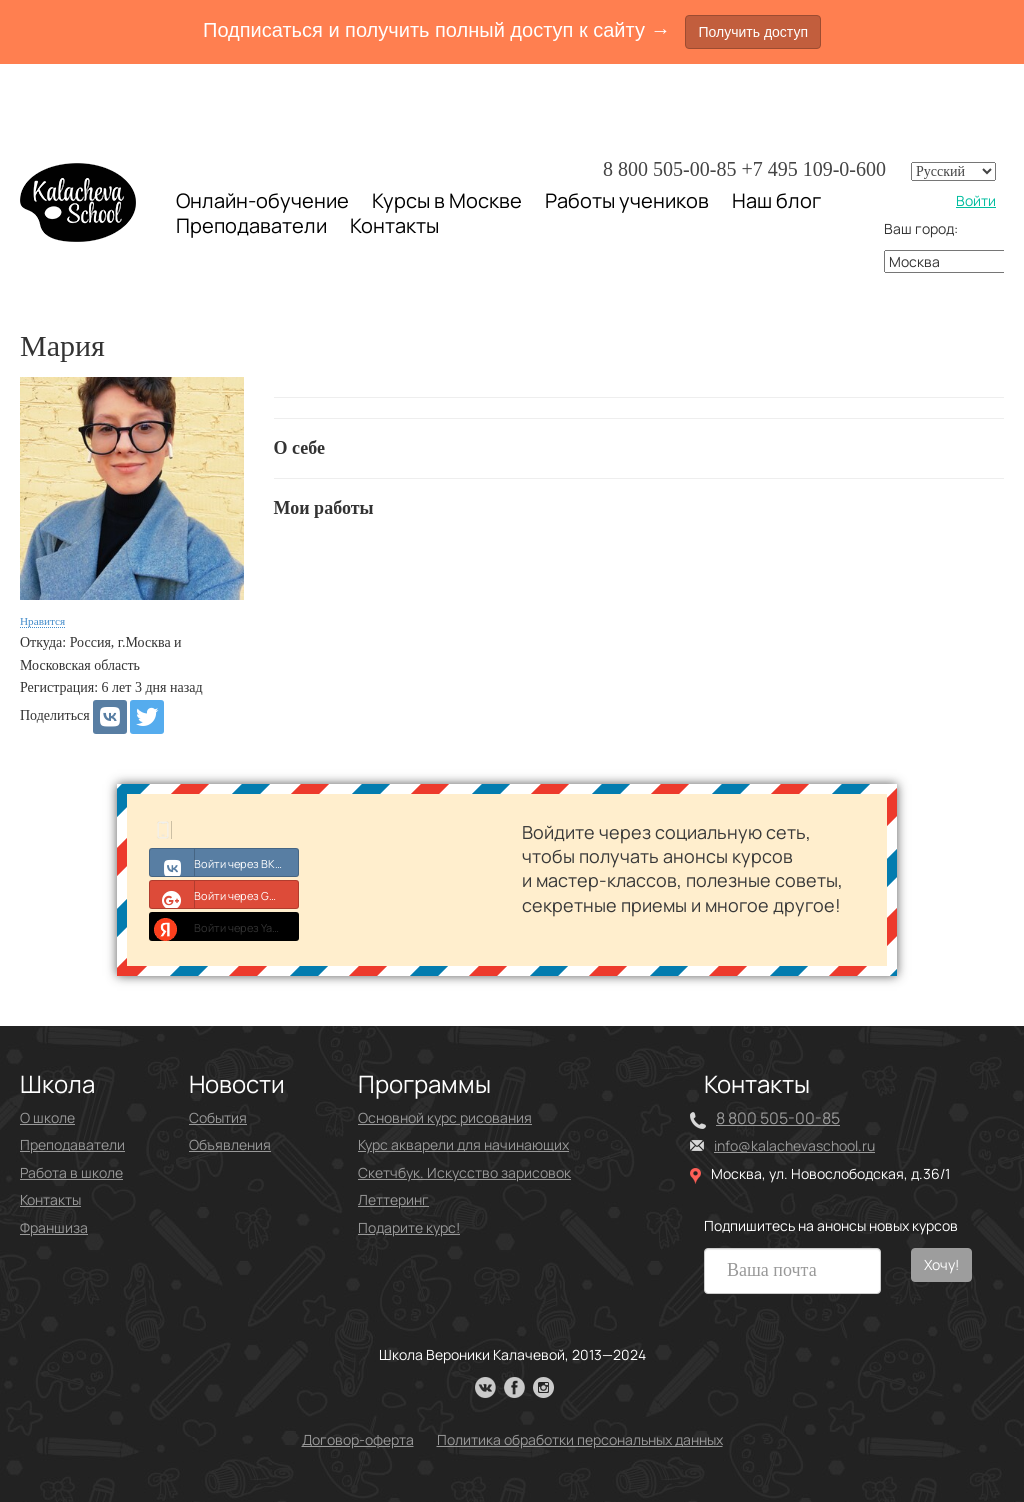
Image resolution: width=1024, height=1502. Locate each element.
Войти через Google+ (224, 894)
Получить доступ (753, 32)
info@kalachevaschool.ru (794, 1145)
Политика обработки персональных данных (580, 1439)
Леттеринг (393, 1199)
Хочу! (941, 1264)
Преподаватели (251, 225)
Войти (976, 200)
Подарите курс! (409, 1227)
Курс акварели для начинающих (463, 1144)
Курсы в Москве (447, 201)
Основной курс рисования (445, 1117)
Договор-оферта (358, 1439)
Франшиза (54, 1227)
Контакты (394, 226)
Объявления (230, 1144)
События (218, 1117)
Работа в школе (71, 1172)
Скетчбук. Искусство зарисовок (464, 1172)
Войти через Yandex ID (224, 926)
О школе (47, 1117)
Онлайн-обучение (262, 200)
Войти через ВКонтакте (224, 862)
